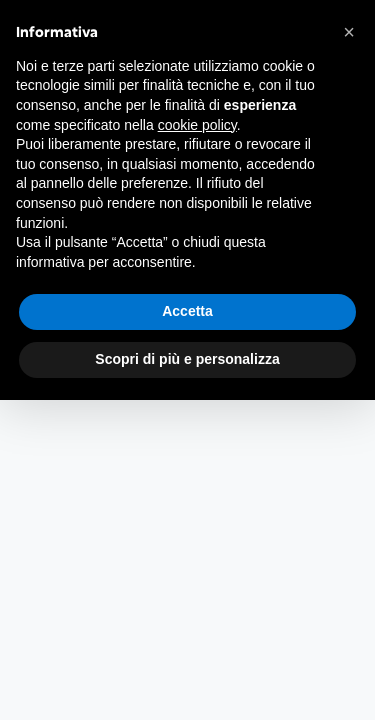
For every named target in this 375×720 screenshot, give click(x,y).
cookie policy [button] (197, 125)
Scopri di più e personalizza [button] (187, 359)
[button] (349, 32)
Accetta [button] (187, 311)
